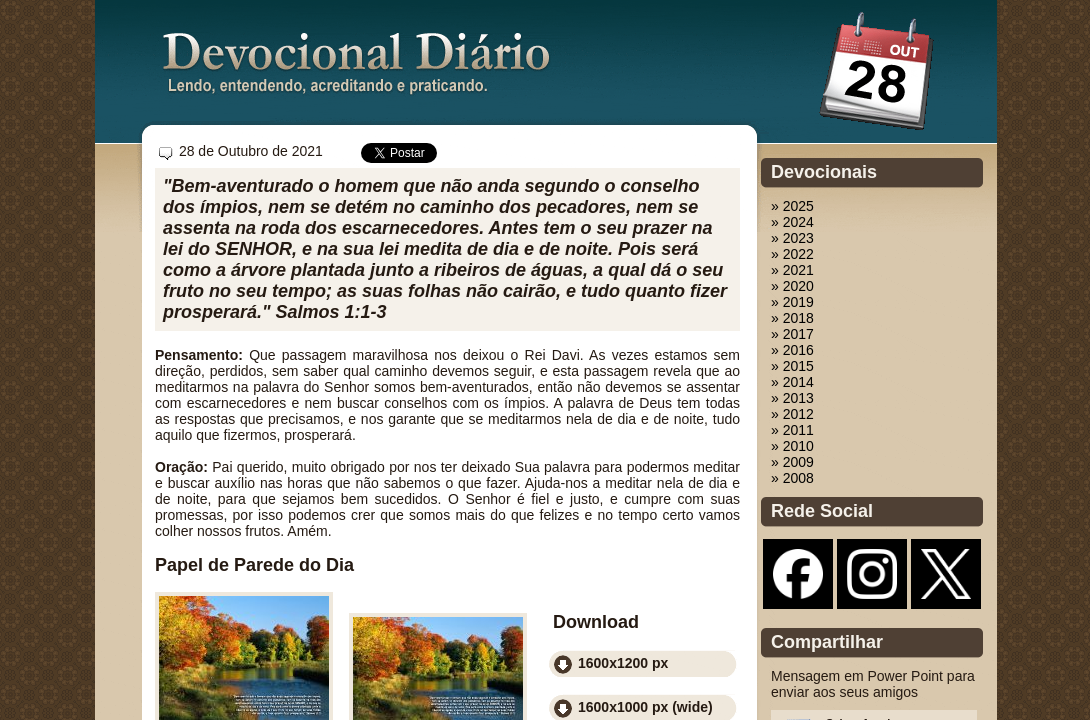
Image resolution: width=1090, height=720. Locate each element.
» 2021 (792, 270)
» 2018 (792, 318)
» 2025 (792, 206)
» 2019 (792, 302)
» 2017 (792, 334)
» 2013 (792, 398)
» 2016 (792, 350)
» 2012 (792, 414)
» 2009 (792, 462)
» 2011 (792, 430)
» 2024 (792, 222)
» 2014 (792, 382)
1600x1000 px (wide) (645, 707)
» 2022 (792, 254)
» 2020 (792, 286)
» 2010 (792, 446)
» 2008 (792, 478)
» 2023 (792, 238)
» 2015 (792, 366)
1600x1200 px (623, 663)
